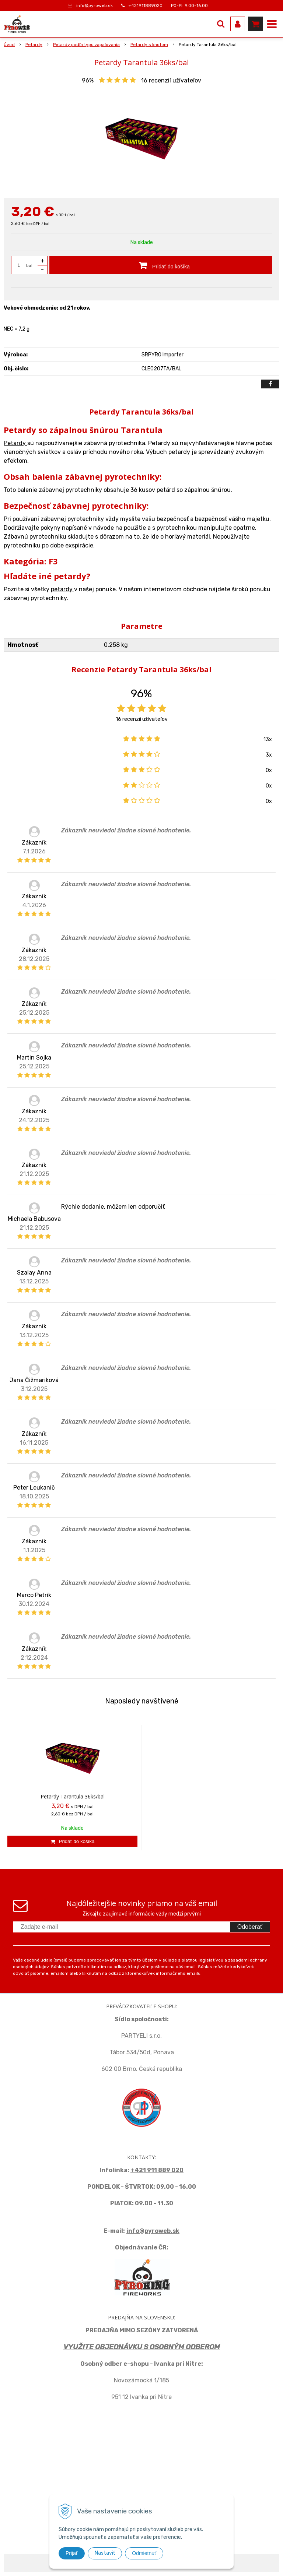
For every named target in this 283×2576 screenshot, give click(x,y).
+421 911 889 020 (157, 2170)
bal (29, 265)
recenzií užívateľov (171, 80)
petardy (62, 589)
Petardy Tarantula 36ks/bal (73, 1796)
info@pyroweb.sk (94, 5)
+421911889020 (146, 5)
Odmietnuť (144, 2553)
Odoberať (249, 1927)
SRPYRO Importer (163, 355)
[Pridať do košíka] (160, 265)
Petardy (15, 443)
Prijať (72, 2553)
